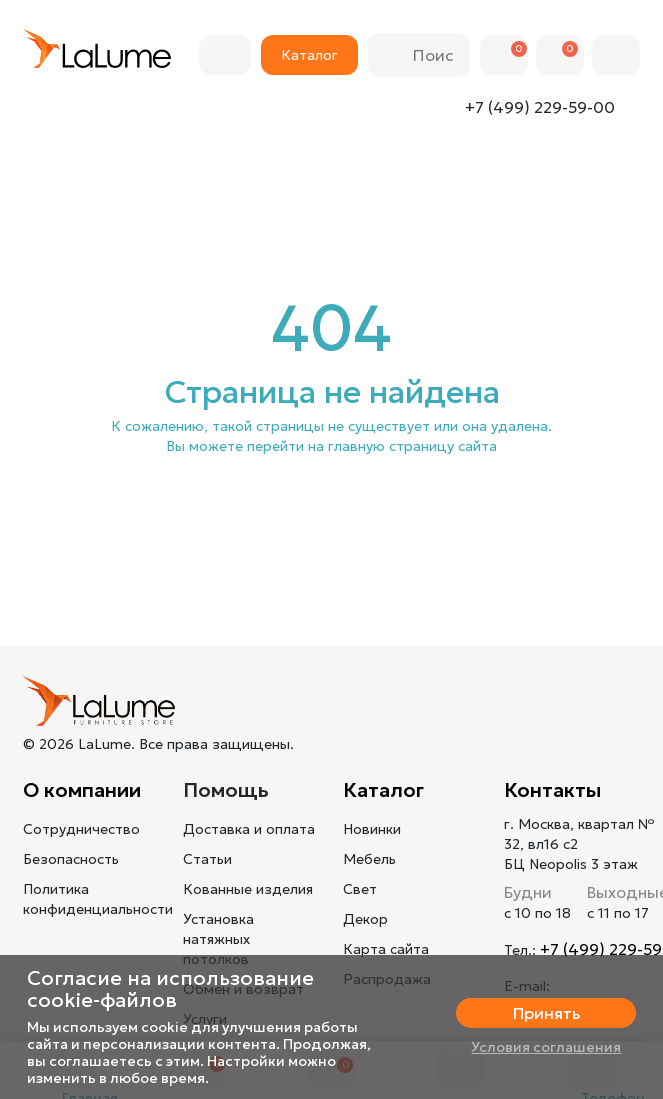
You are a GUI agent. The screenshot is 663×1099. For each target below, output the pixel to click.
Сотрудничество (81, 829)
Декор (365, 919)
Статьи (207, 859)
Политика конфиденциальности (98, 899)
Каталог (383, 790)
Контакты (552, 790)
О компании (82, 790)
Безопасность (71, 859)
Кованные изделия (248, 889)
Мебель (369, 859)
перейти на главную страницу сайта (372, 446)
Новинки (372, 829)
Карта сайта (386, 949)
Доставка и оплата (249, 829)
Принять (546, 1013)
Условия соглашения (546, 1047)
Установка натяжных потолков (218, 939)
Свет (360, 889)
